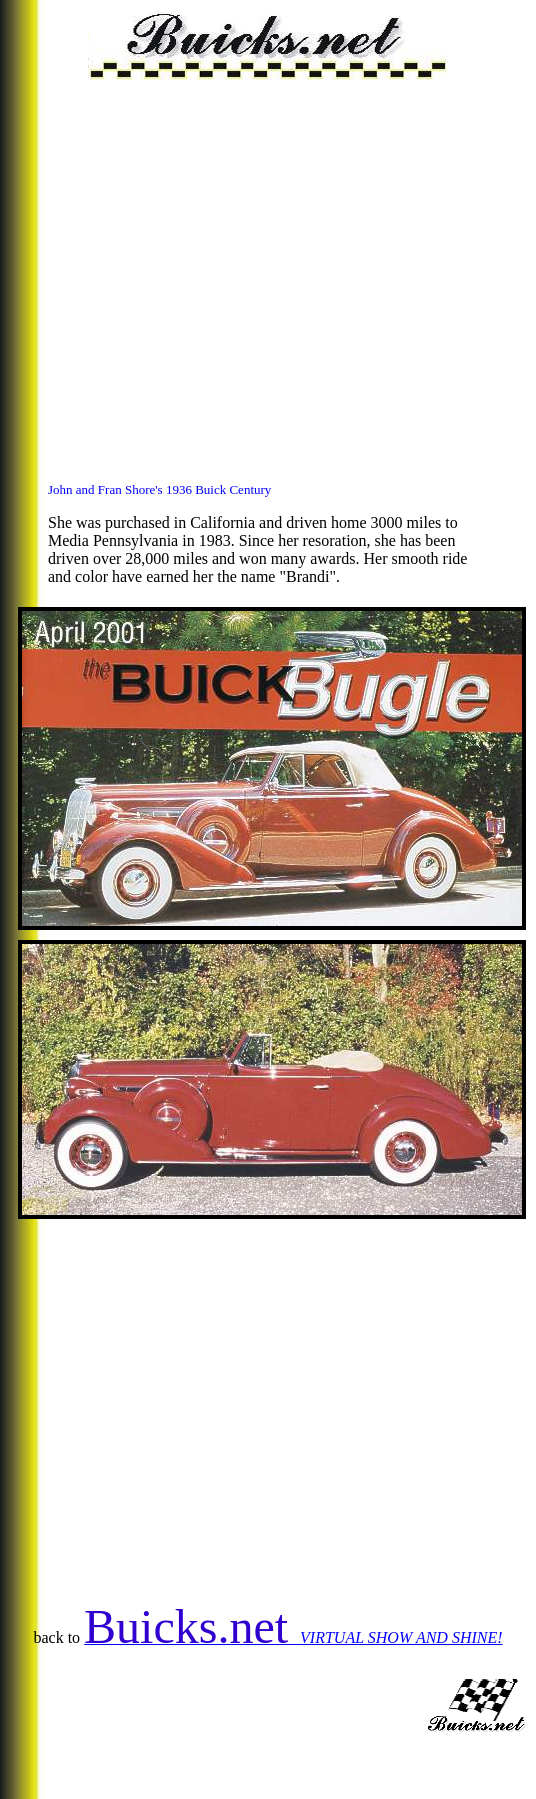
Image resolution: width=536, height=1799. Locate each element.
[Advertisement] (187, 267)
